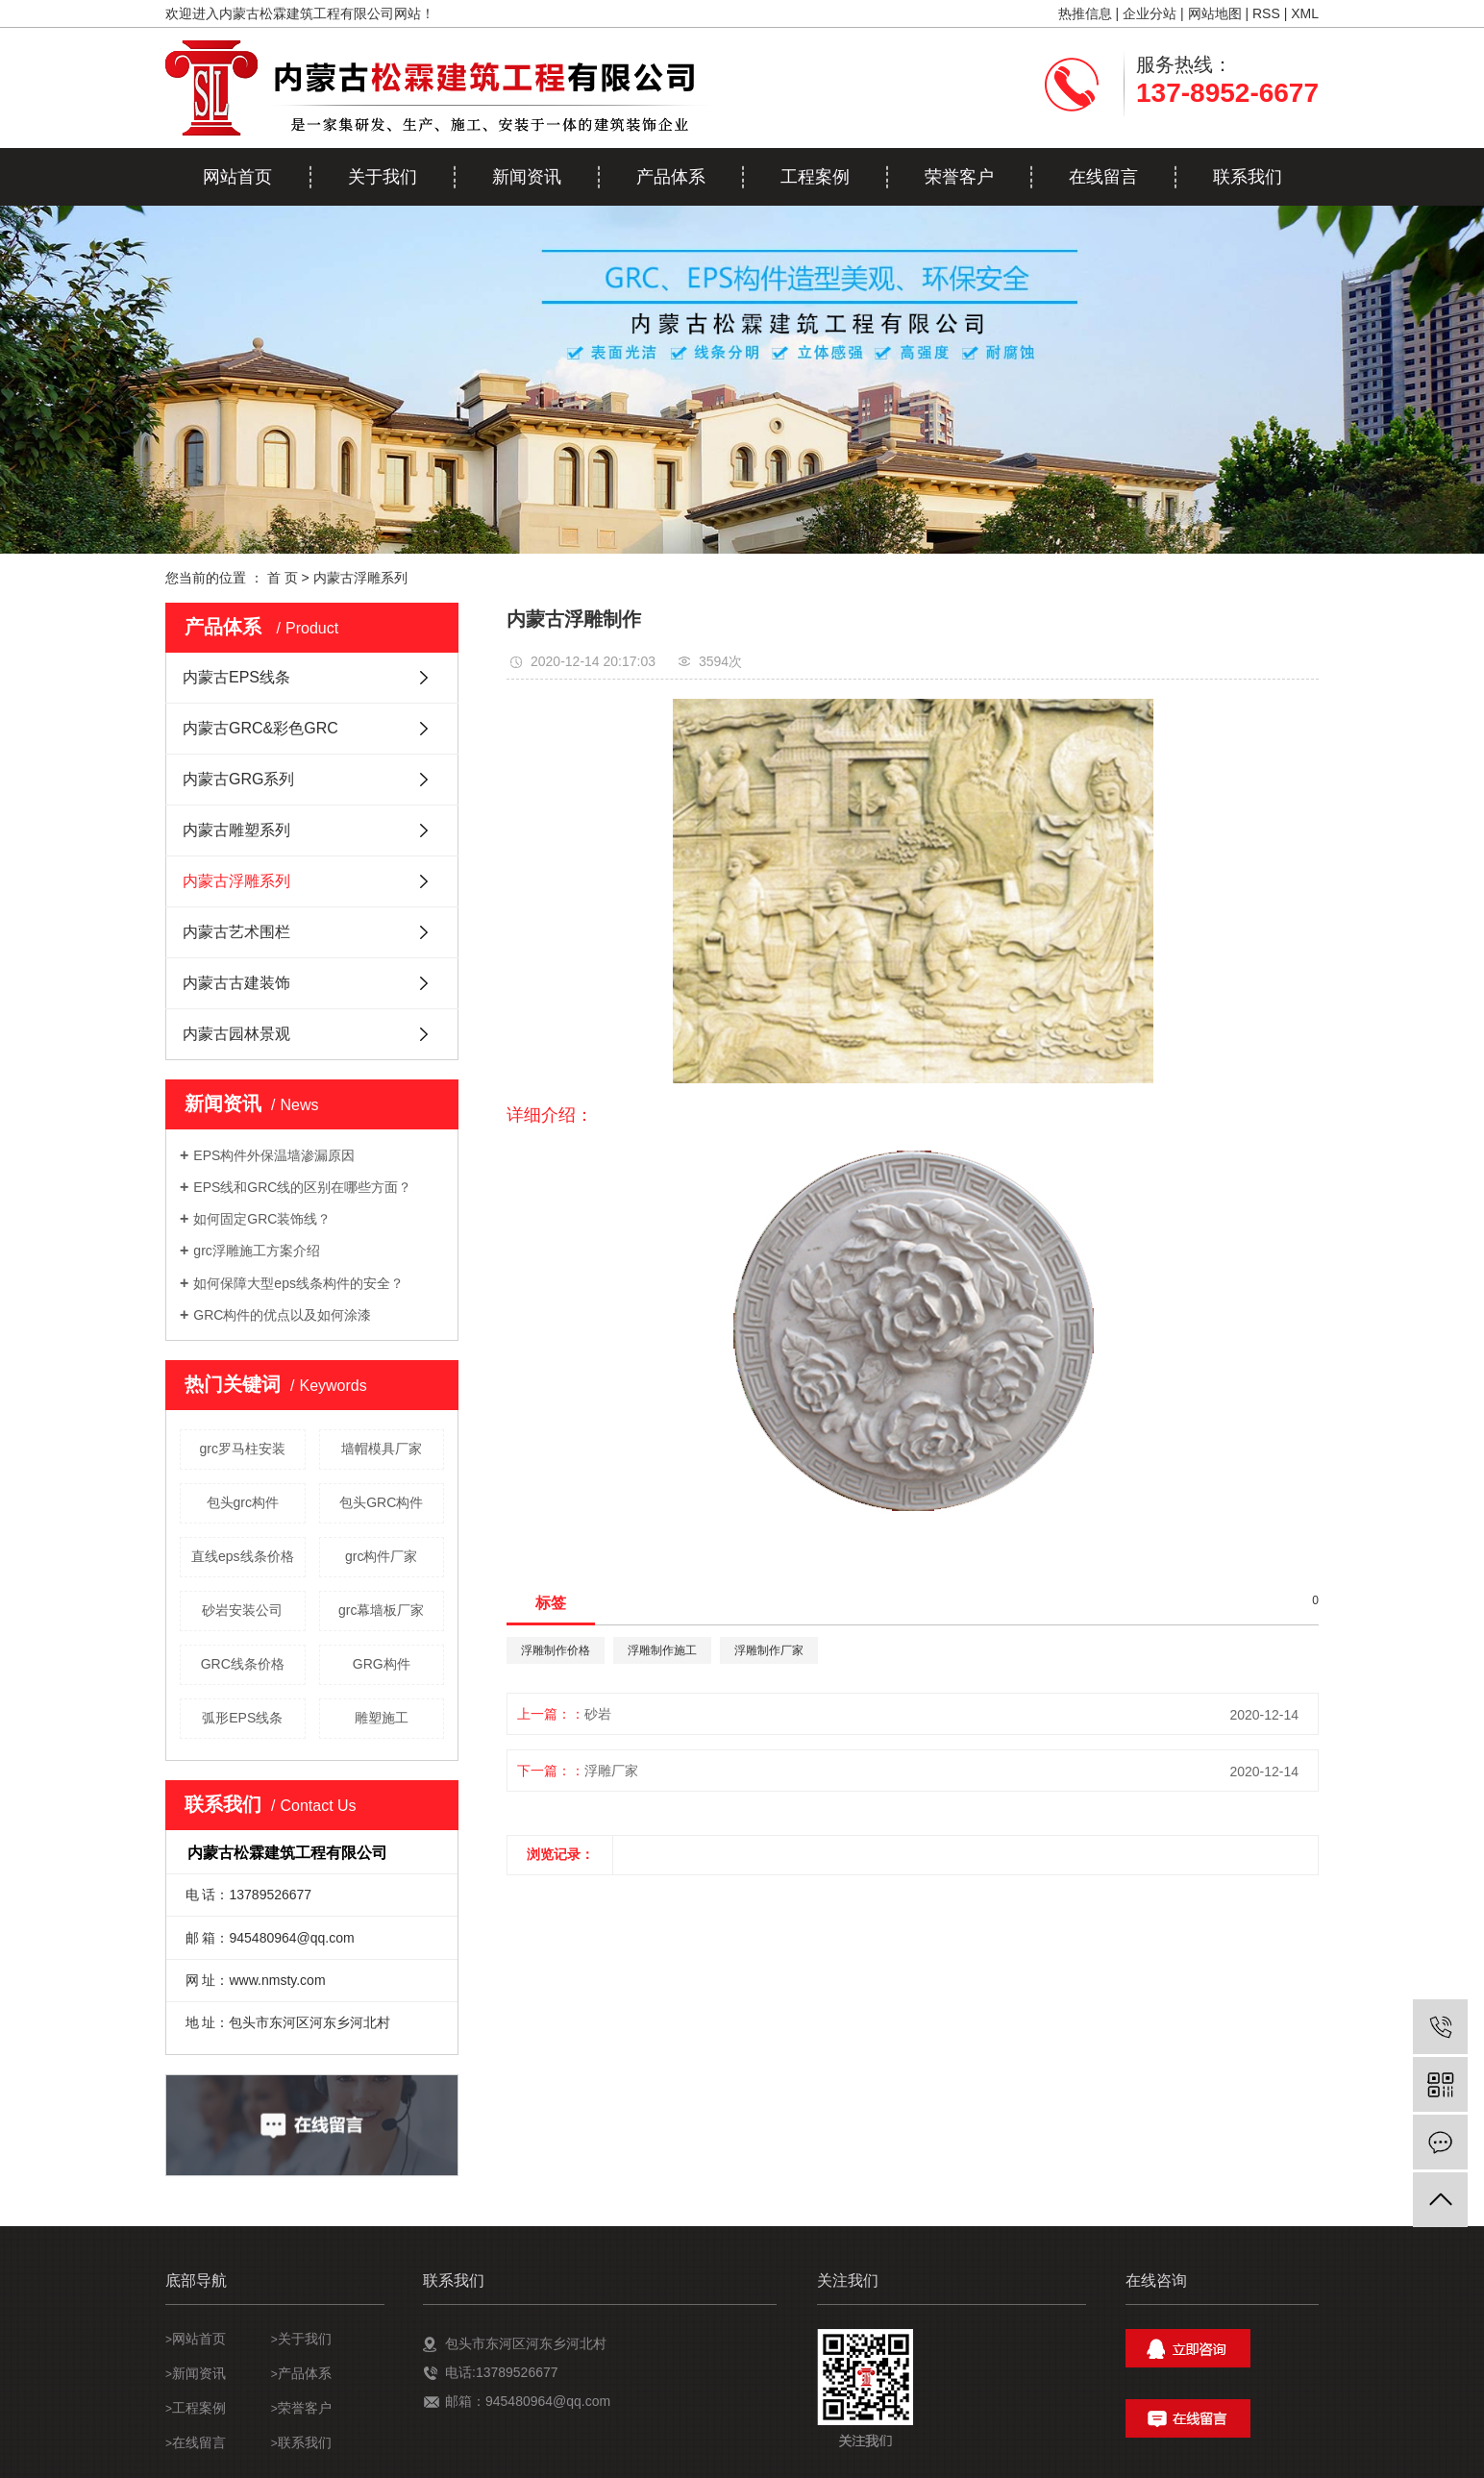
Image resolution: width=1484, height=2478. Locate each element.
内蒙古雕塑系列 (236, 830)
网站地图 (1215, 13)
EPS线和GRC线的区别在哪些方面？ (302, 1187)
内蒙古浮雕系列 (360, 577)
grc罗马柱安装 (242, 1448)
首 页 (282, 577)
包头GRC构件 (381, 1502)
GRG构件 (381, 1664)
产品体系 (670, 176)
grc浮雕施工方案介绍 (256, 1250)
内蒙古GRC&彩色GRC (260, 728)
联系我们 (1247, 176)
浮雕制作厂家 (769, 1650)
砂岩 (597, 1714)
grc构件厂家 (381, 1556)
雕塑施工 (381, 1717)
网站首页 (237, 176)
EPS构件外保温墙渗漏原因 (274, 1155)
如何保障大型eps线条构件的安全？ (298, 1283)
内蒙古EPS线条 (236, 677)
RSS (1266, 13)
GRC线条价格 (242, 1664)
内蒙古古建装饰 (236, 983)
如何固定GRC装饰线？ (262, 1219)
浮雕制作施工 (662, 1650)
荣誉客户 (959, 176)
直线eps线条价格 (242, 1556)
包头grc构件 (243, 1502)
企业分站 (1149, 13)
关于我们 (382, 176)
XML (1305, 13)
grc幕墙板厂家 (381, 1610)
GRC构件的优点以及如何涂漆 (282, 1315)
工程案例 (815, 176)
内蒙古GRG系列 (238, 779)
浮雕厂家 (611, 1770)
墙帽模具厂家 (381, 1448)
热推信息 (1085, 13)
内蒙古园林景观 (236, 1034)
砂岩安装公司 (242, 1610)
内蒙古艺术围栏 (236, 932)
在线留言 (1103, 176)
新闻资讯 (526, 176)
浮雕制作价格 (555, 1650)
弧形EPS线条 (242, 1717)
